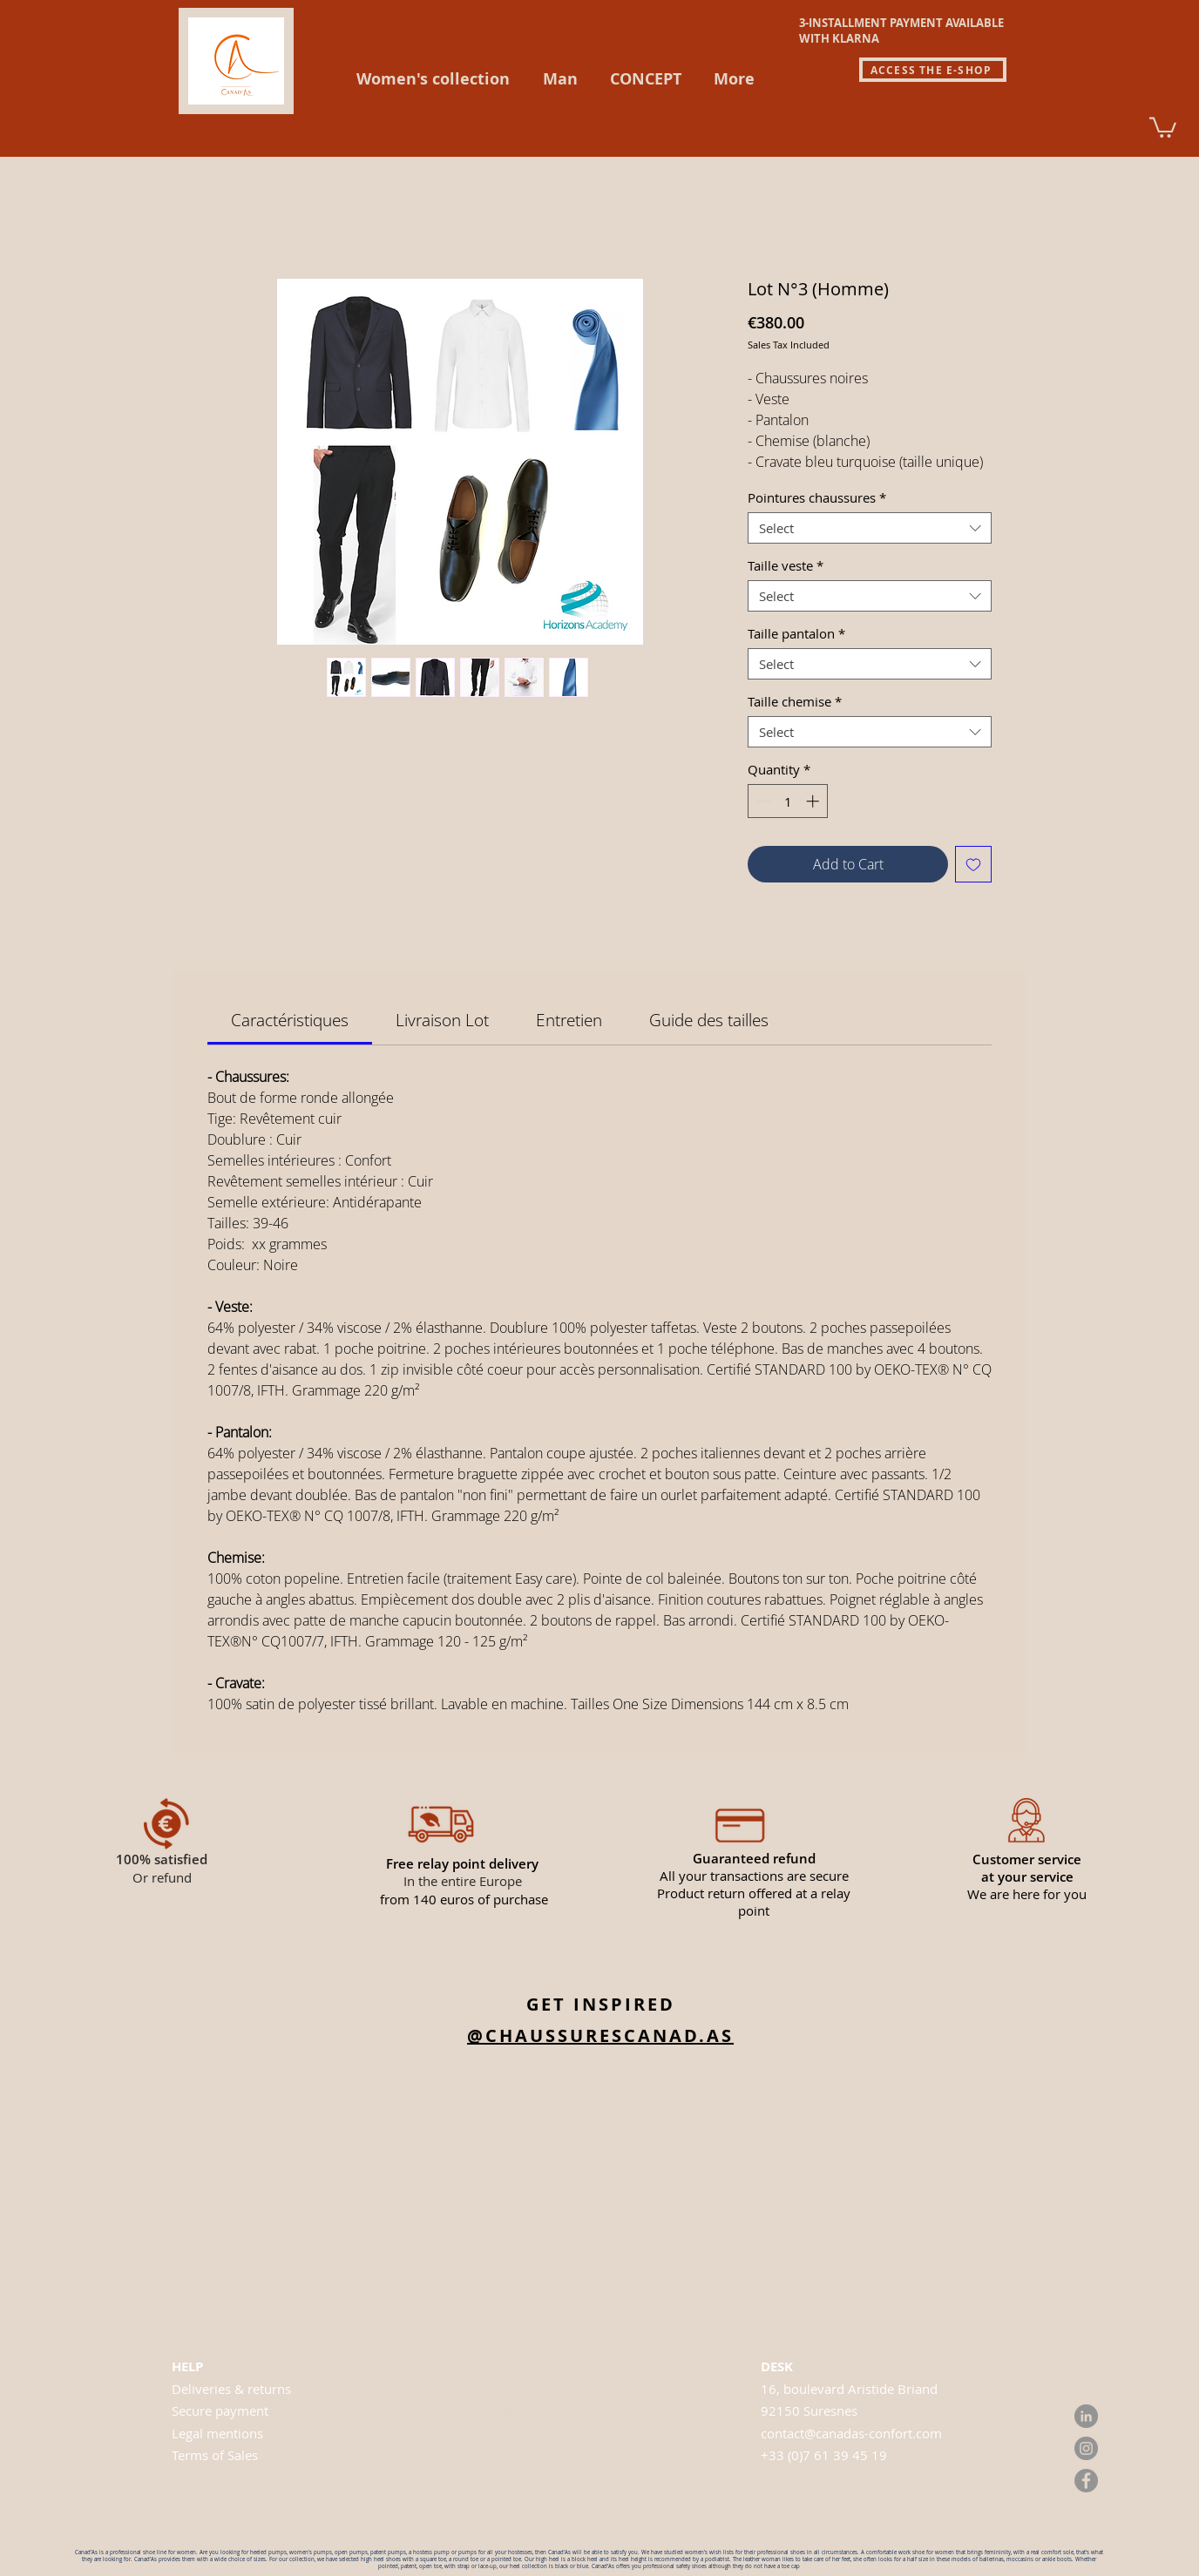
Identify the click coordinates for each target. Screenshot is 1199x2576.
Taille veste (785, 565)
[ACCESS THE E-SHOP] (932, 69)
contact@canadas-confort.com (851, 2433)
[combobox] (870, 528)
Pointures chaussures (817, 497)
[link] (1162, 126)
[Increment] (814, 801)
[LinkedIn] (1086, 2416)
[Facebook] (1086, 2480)
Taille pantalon (796, 633)
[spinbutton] (788, 801)
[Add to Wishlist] (973, 864)
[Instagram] (1086, 2448)
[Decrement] (762, 801)
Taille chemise (795, 701)
